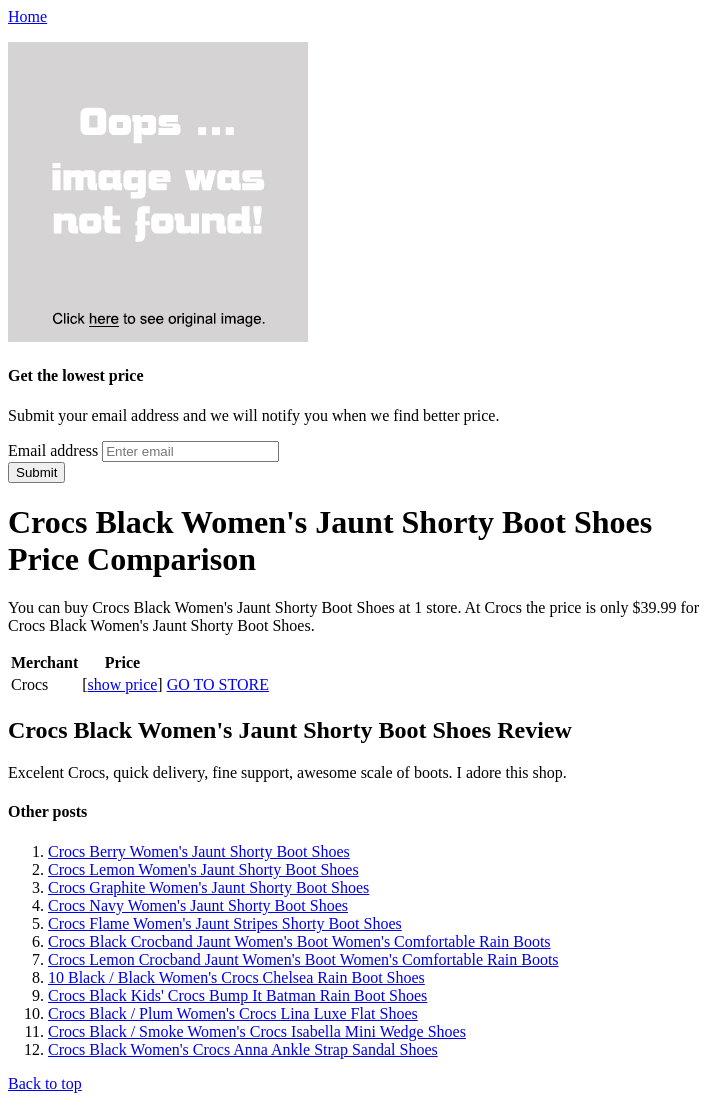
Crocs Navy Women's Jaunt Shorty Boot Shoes (198, 905)
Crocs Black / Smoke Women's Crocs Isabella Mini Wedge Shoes (257, 1031)
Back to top (45, 1083)
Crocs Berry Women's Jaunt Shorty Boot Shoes (199, 851)
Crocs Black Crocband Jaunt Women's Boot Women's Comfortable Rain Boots (299, 941)
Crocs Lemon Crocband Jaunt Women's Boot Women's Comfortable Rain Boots (303, 959)
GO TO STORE (218, 684)
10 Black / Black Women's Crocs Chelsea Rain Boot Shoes (236, 977)
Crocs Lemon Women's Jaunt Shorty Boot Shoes (203, 869)
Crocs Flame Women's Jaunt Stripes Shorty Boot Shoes (225, 923)
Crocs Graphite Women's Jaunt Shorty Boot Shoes (208, 887)
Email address (53, 450)
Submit (36, 472)
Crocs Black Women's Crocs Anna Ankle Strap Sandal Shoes (243, 1049)
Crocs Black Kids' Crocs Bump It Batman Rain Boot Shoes (237, 995)
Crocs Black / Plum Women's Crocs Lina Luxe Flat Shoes (233, 1013)
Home (27, 16)
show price (123, 684)
